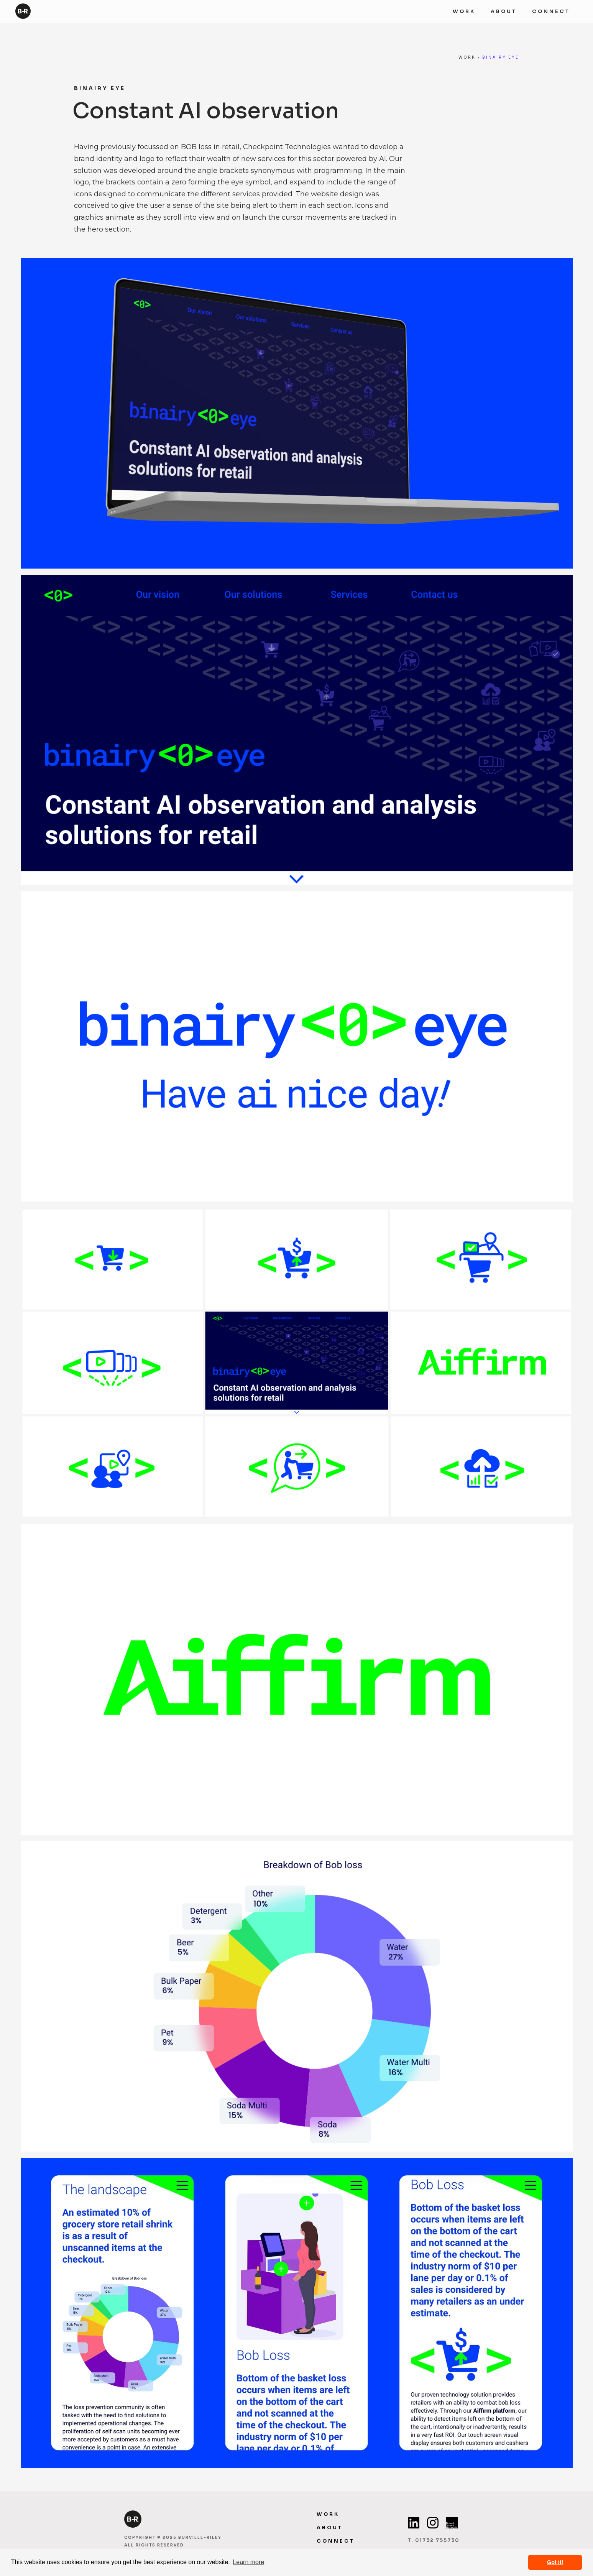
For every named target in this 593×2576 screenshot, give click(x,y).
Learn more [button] (248, 2562)
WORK (464, 11)
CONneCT (336, 2541)
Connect (551, 11)
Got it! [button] (555, 2562)
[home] (23, 9)
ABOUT (504, 11)
